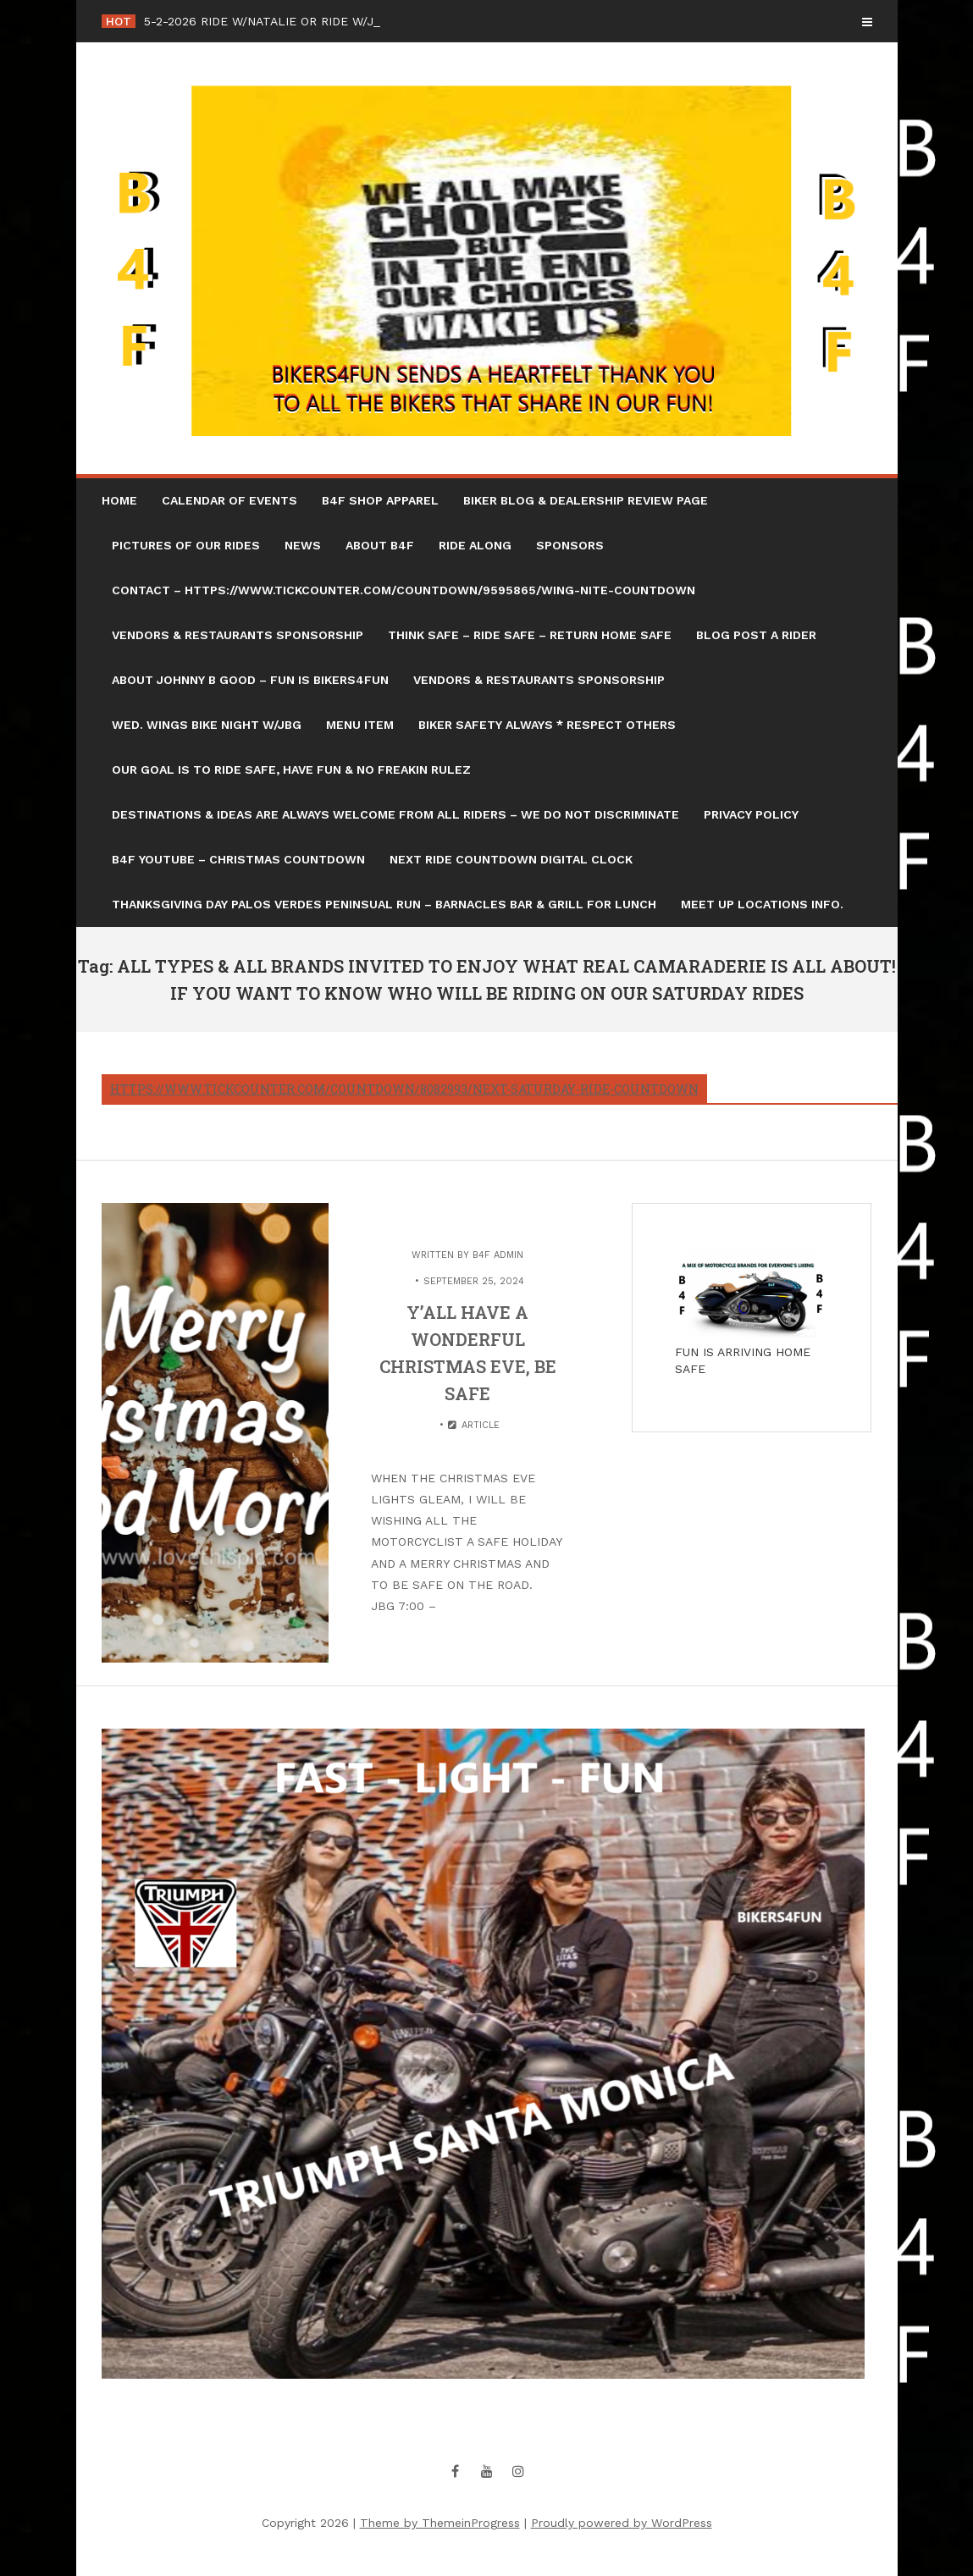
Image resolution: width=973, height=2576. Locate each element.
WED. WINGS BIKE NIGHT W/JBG (206, 724)
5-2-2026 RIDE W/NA (203, 21)
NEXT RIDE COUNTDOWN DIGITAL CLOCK (511, 859)
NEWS (303, 545)
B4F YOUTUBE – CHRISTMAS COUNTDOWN (238, 859)
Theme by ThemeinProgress (440, 2522)
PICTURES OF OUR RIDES (186, 545)
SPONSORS (570, 545)
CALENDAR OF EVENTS (229, 500)
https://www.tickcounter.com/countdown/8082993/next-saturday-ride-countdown (404, 1089)
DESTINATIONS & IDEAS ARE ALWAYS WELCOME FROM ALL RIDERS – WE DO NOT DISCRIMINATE (395, 814)
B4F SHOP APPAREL (380, 500)
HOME (119, 500)
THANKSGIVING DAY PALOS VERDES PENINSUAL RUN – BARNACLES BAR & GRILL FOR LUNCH (384, 904)
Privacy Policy (751, 814)
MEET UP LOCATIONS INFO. (762, 904)
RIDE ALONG (475, 545)
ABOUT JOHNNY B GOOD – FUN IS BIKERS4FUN (250, 680)
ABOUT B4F (380, 545)
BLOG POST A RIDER (756, 635)
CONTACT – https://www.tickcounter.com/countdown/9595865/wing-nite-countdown (403, 590)
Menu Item (360, 724)
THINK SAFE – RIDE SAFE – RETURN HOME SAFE (530, 635)
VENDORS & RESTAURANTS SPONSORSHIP (237, 635)
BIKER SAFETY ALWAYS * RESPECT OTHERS (547, 724)
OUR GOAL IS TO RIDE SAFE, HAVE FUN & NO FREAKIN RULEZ (291, 769)
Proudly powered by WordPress (621, 2522)
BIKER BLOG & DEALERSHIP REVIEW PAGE (585, 500)
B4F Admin (498, 1254)
